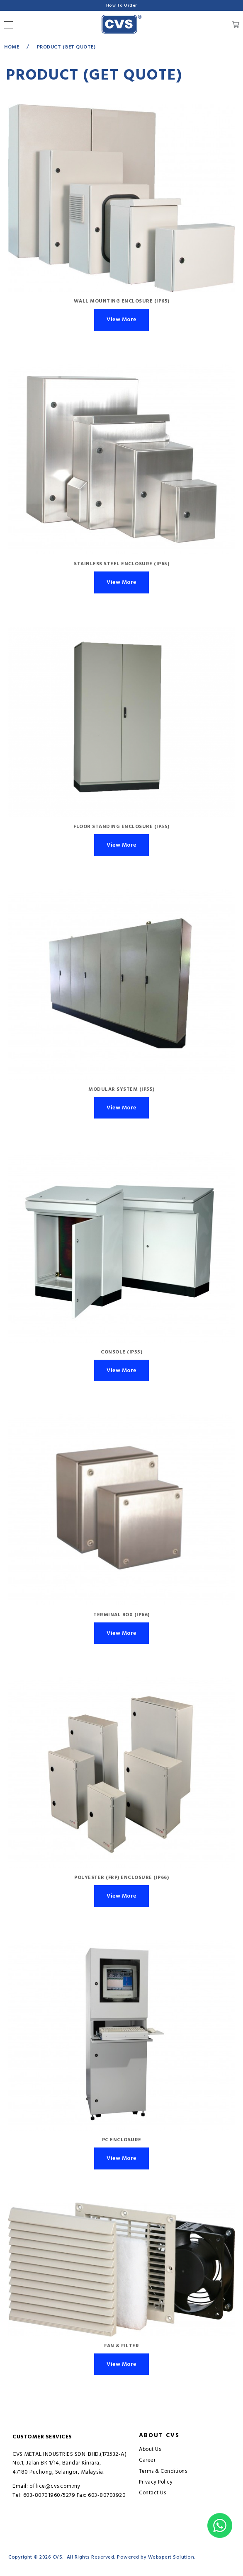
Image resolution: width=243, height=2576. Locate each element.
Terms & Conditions (163, 2471)
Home (11, 47)
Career (147, 2460)
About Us (150, 2449)
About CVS (159, 2435)
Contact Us (152, 2492)
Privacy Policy (156, 2482)
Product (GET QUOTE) (66, 47)
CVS (58, 2557)
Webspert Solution (171, 2557)
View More (121, 319)
